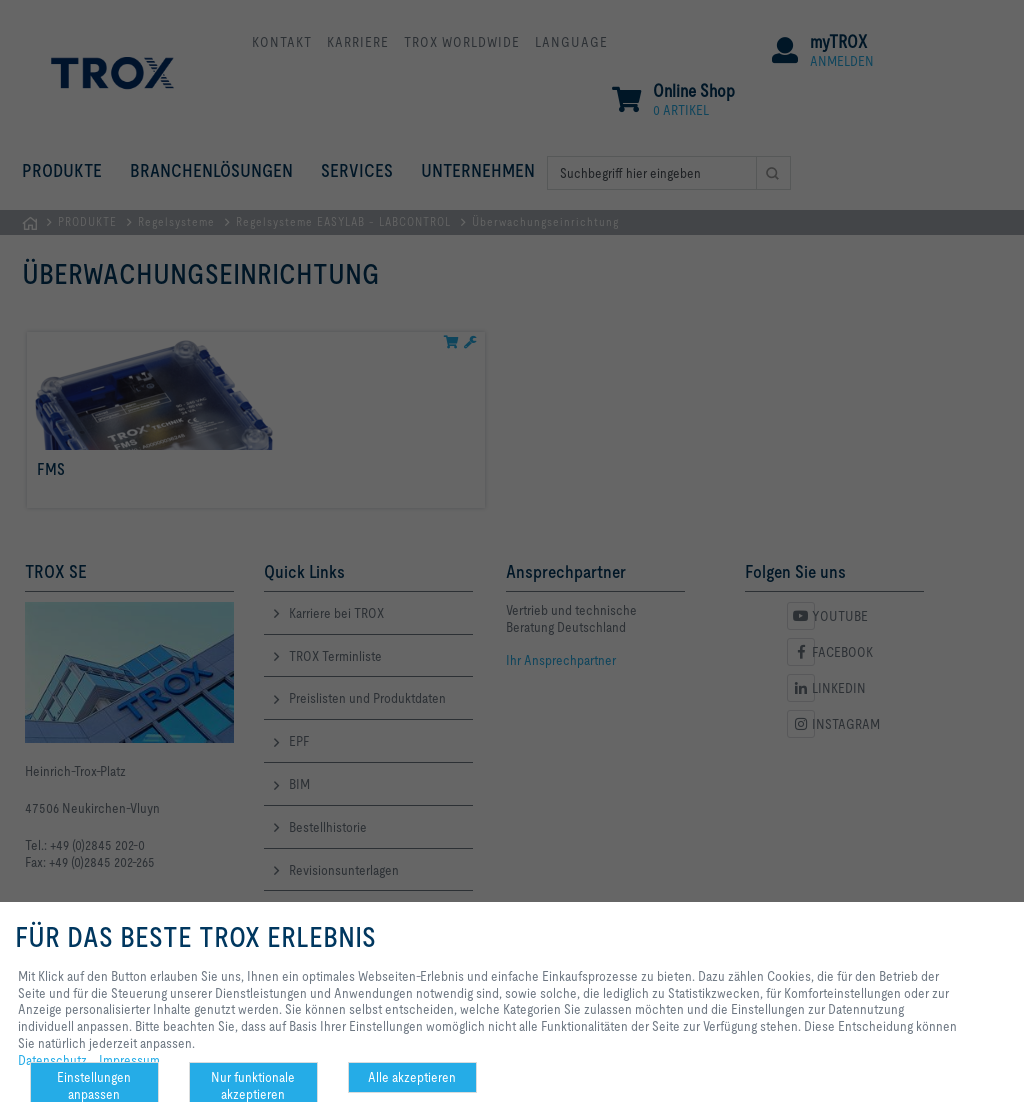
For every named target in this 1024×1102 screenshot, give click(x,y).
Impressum (129, 1060)
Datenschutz (52, 1060)
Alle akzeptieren (412, 1077)
